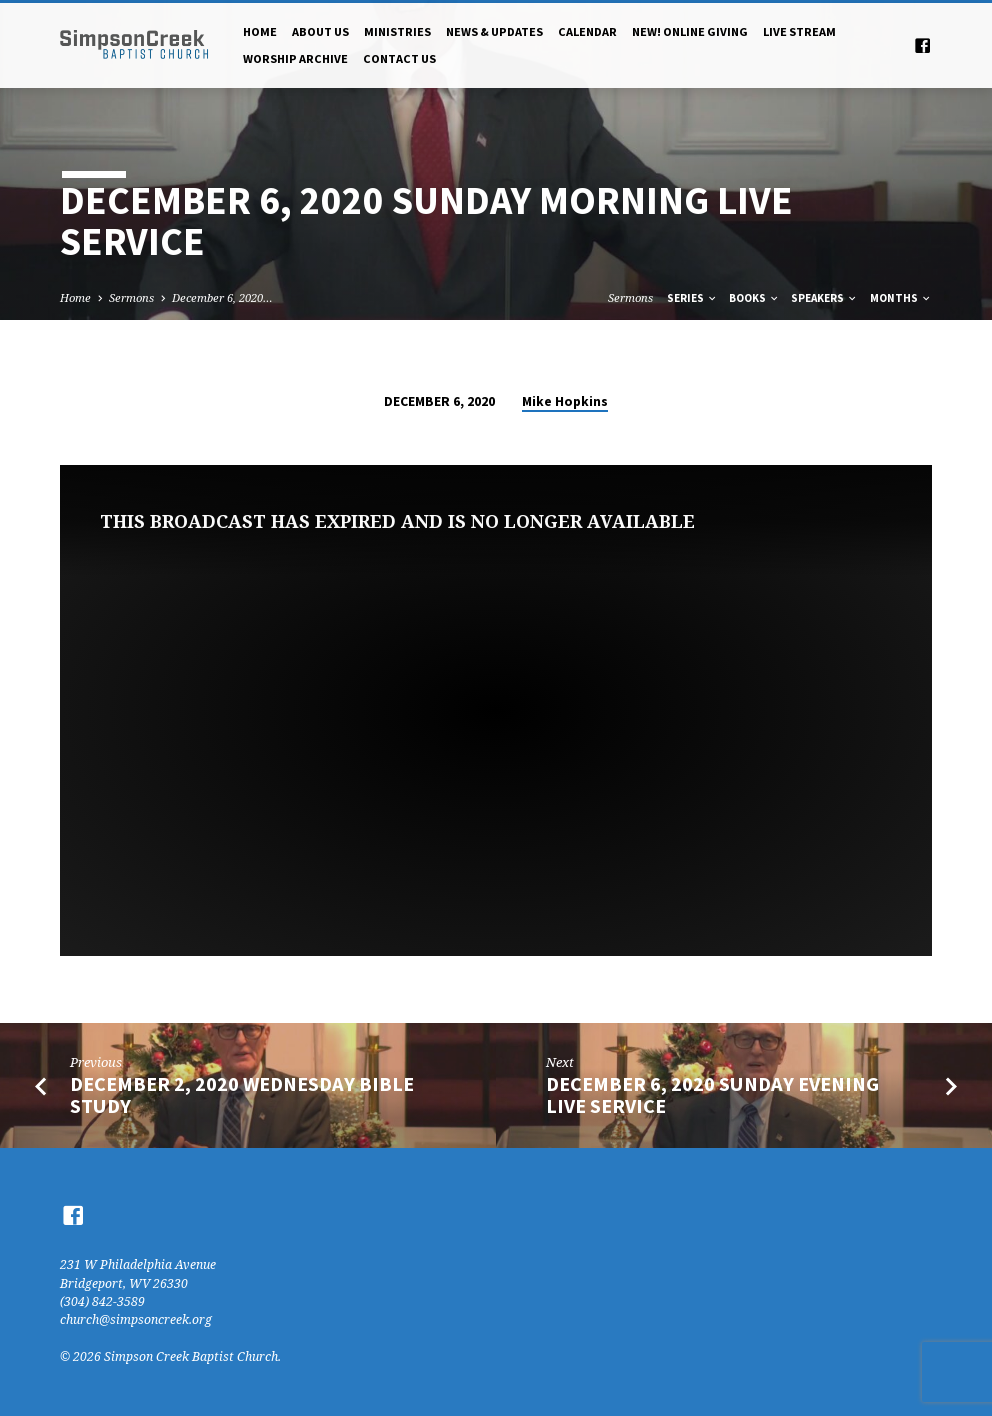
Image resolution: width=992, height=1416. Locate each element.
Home (260, 31)
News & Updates (494, 31)
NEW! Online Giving (690, 31)
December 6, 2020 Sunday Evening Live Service (712, 1095)
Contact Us (399, 58)
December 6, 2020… (222, 297)
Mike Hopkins (565, 401)
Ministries (397, 31)
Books (754, 298)
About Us (320, 31)
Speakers (824, 298)
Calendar (587, 31)
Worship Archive (295, 58)
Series (692, 298)
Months (901, 298)
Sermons (131, 297)
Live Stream (799, 31)
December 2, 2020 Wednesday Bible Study (242, 1095)
